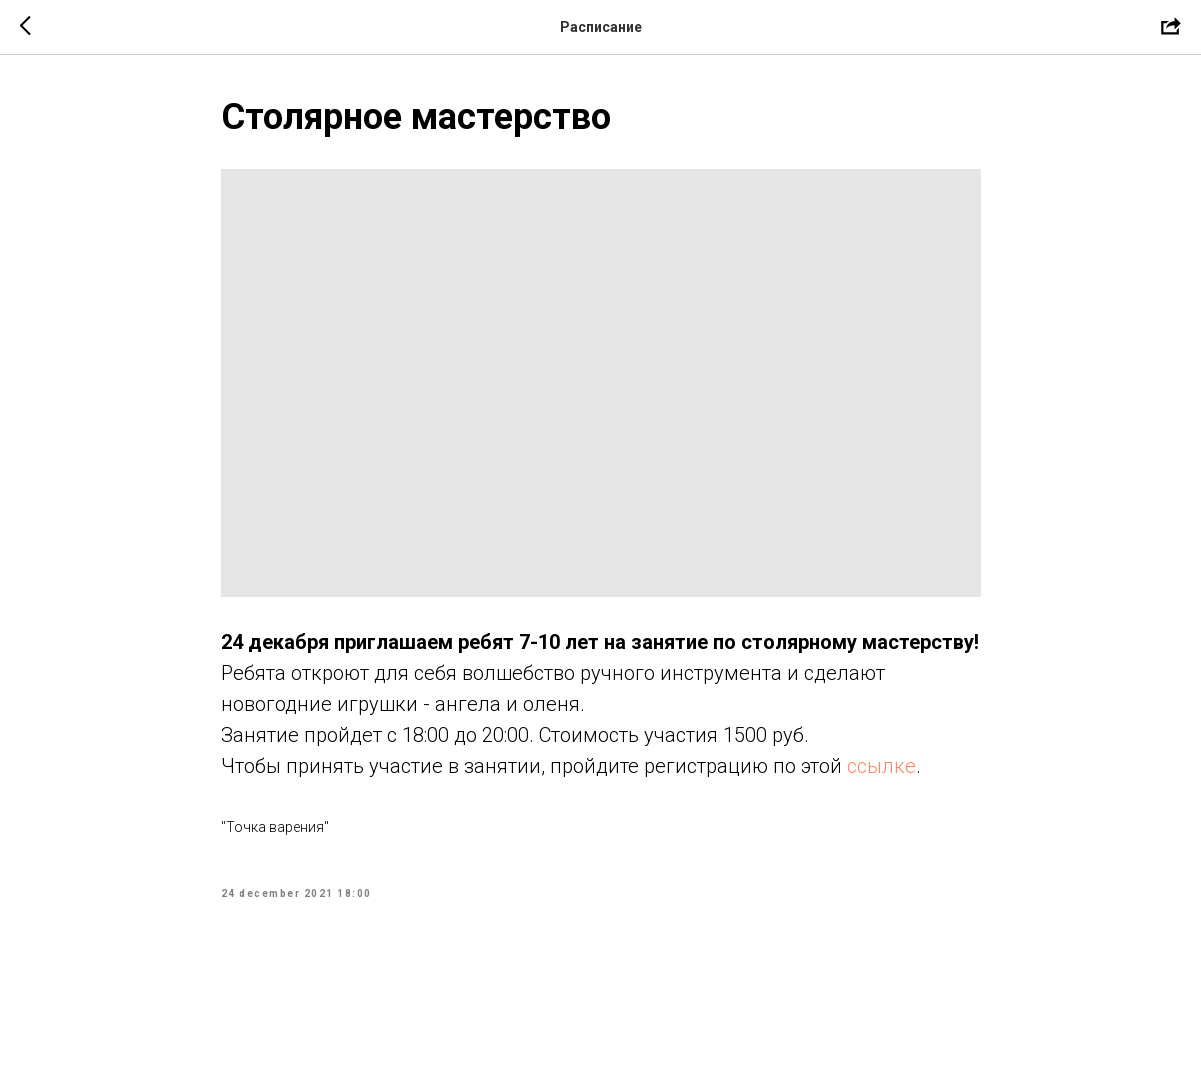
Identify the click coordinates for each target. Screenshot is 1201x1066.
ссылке (881, 766)
